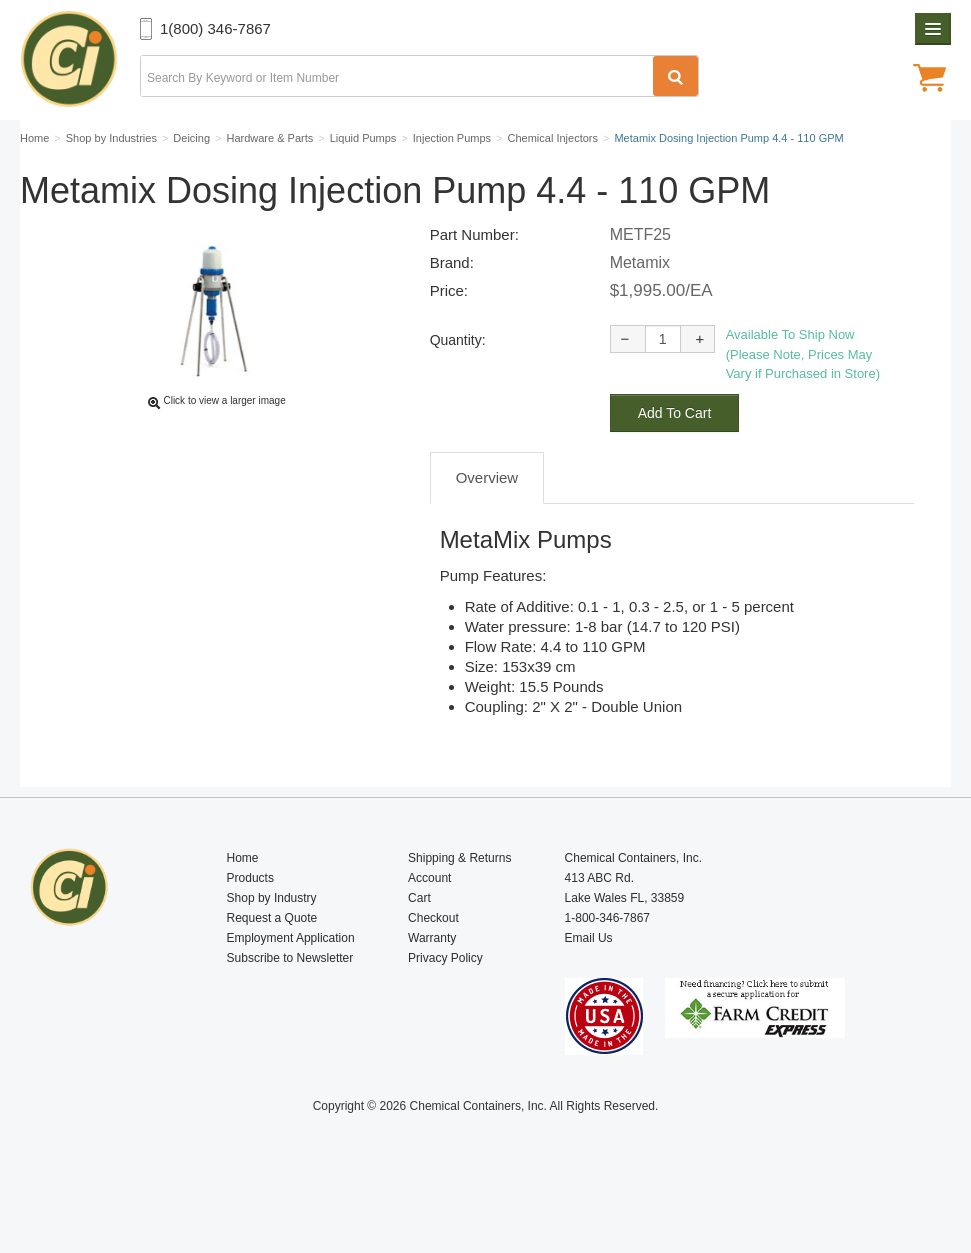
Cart (419, 945)
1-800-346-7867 (607, 965)
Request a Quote (272, 965)
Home (243, 905)
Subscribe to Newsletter (290, 1005)
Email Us (589, 985)
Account (429, 925)
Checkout (433, 965)
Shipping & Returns (459, 905)
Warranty (432, 985)
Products (250, 925)
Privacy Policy (445, 1005)
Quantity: (458, 387)
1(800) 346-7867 (215, 28)
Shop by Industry (272, 945)
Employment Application (291, 985)
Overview (487, 524)
